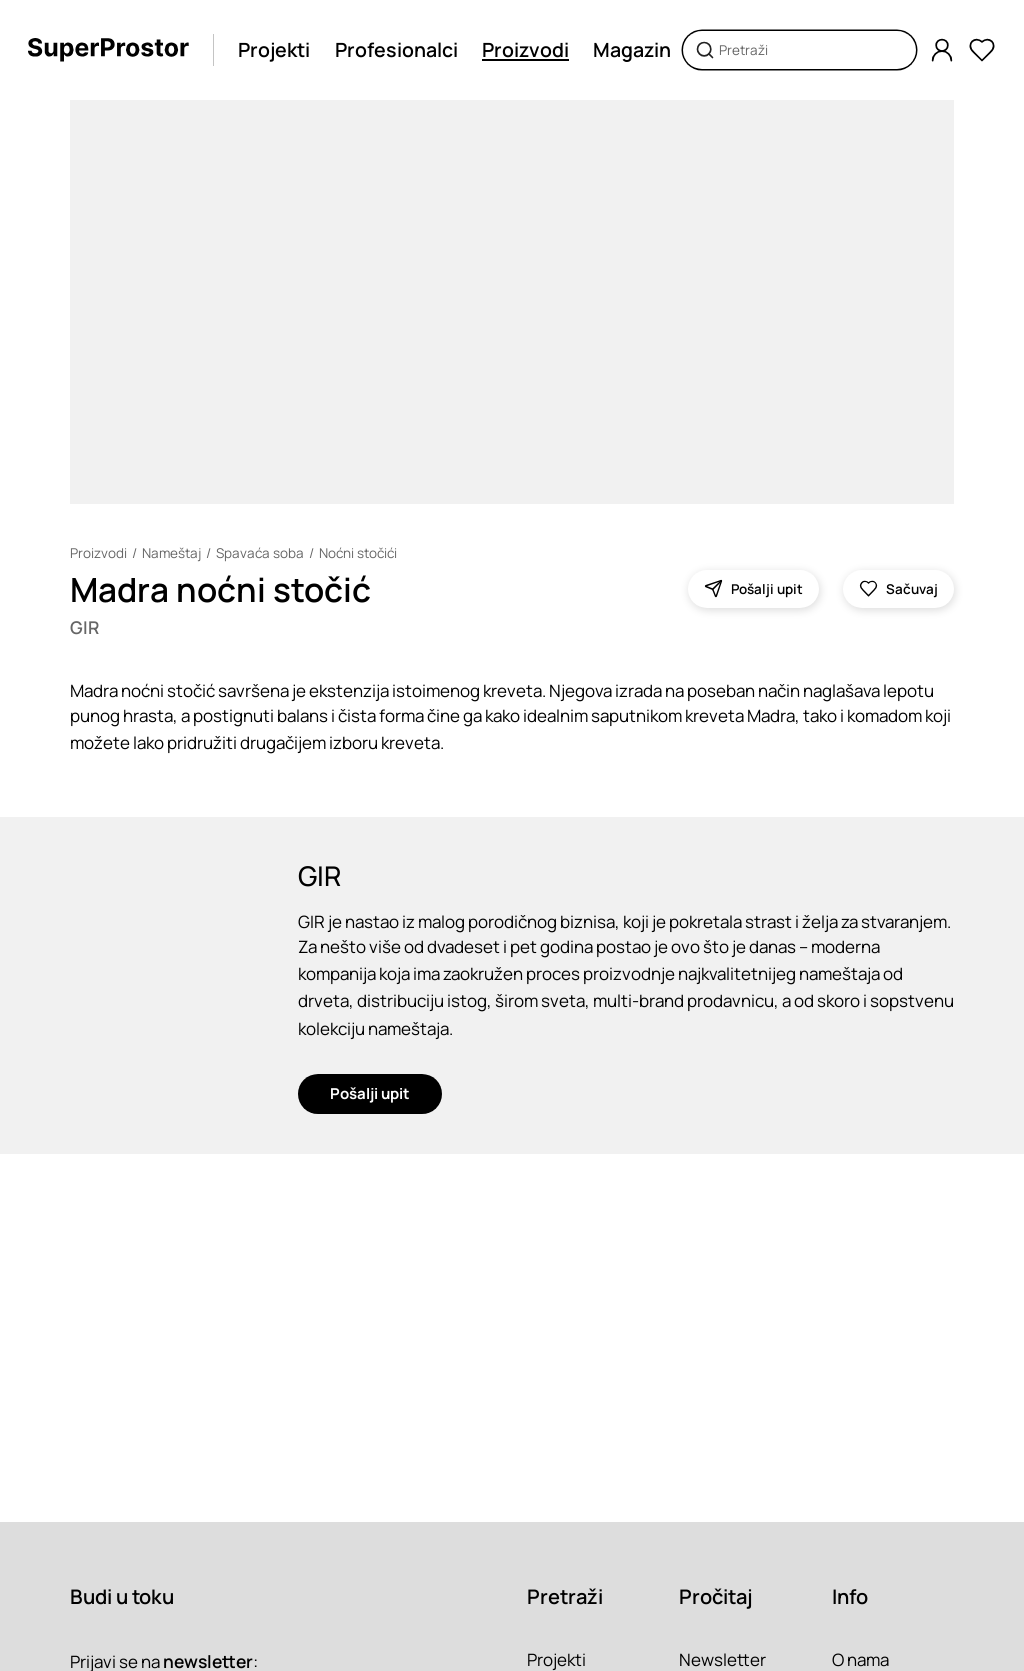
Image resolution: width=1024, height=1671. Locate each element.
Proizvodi (525, 49)
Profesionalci (396, 49)
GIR (84, 627)
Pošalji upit (370, 1093)
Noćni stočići (358, 553)
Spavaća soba (260, 553)
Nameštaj (171, 553)
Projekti (274, 49)
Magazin (632, 49)
